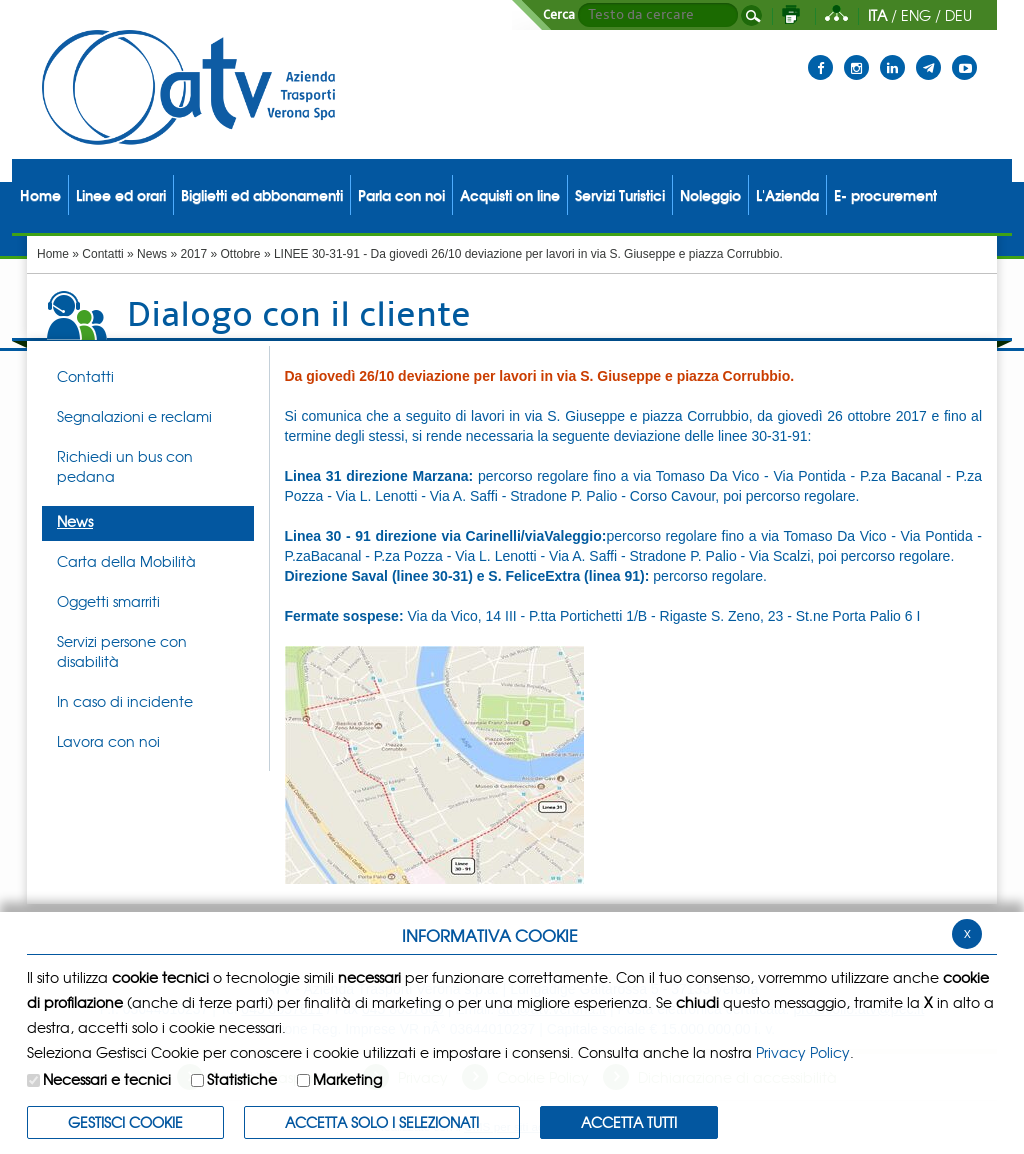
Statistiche (242, 1079)
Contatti (102, 254)
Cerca (559, 15)
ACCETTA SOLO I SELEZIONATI (382, 1122)
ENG (916, 15)
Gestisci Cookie (125, 1122)
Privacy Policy (803, 1052)
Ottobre (241, 254)
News (152, 254)
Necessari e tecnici (107, 1079)
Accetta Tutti (629, 1122)
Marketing (347, 1079)
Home (53, 254)
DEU (958, 15)
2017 (193, 254)
